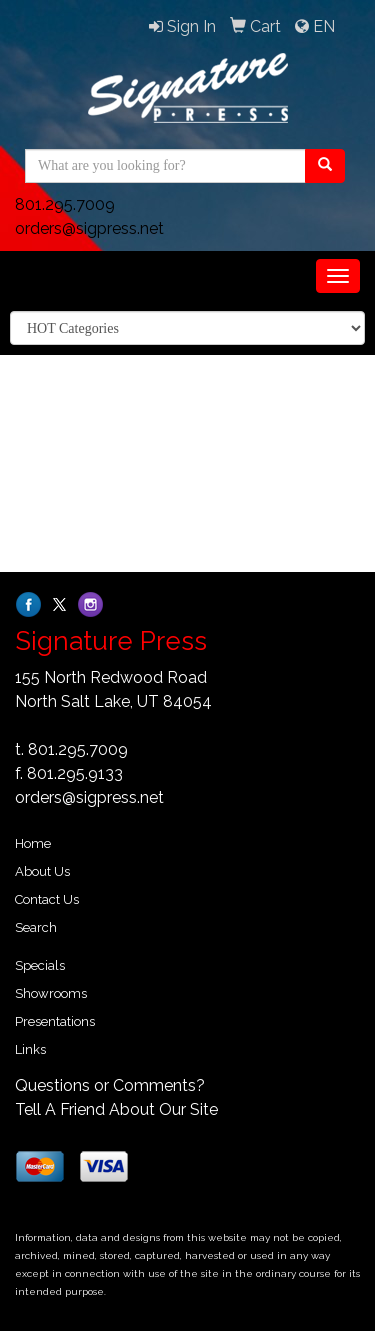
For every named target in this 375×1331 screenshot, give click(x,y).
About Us (42, 871)
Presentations (55, 1021)
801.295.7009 (65, 204)
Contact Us (47, 899)
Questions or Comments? (110, 1085)
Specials (40, 965)
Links (30, 1049)
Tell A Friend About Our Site (116, 1109)
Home (33, 843)
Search (36, 927)
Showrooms (51, 993)
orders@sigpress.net (89, 228)
